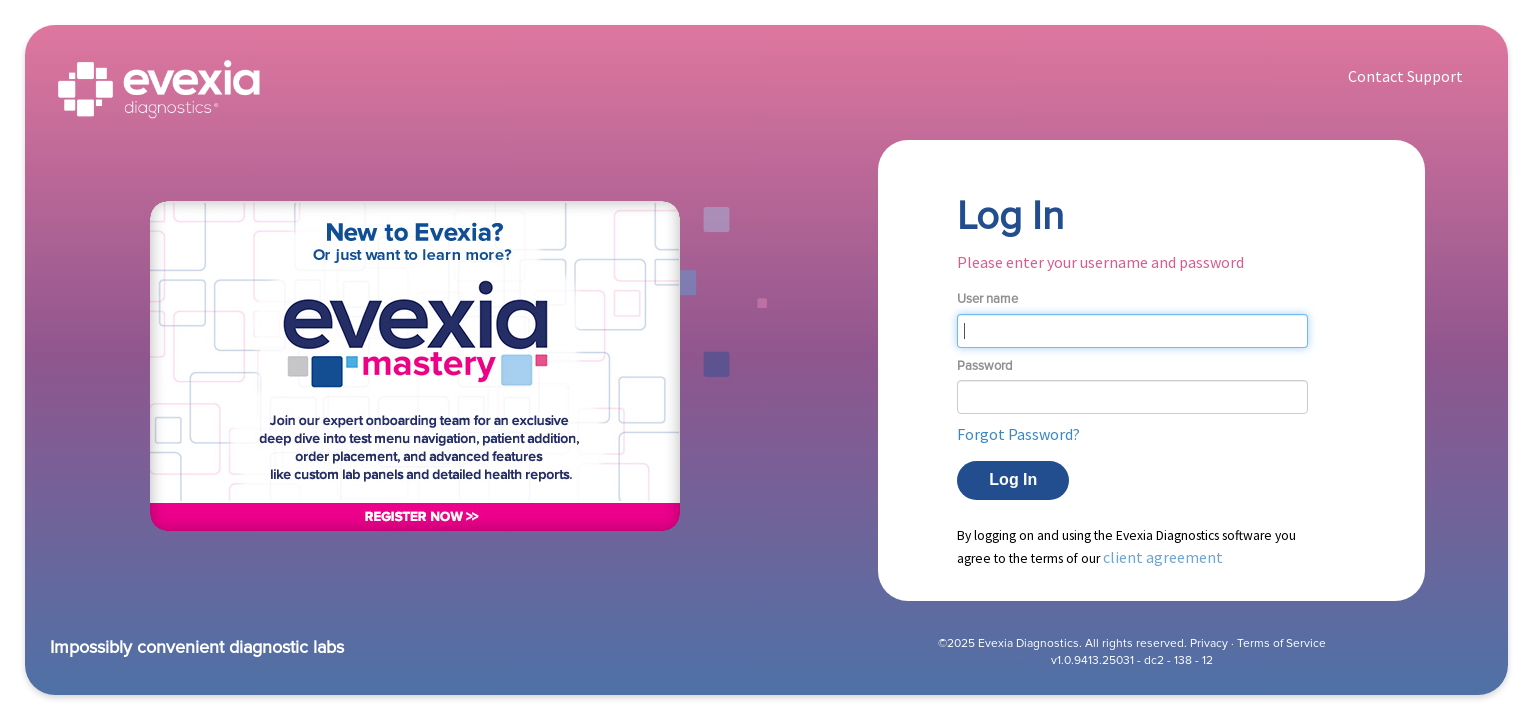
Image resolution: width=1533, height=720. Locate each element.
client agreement (1163, 557)
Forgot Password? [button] (1018, 434)
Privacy (1209, 643)
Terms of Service (1281, 643)
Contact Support (1405, 76)
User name (987, 299)
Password (984, 366)
